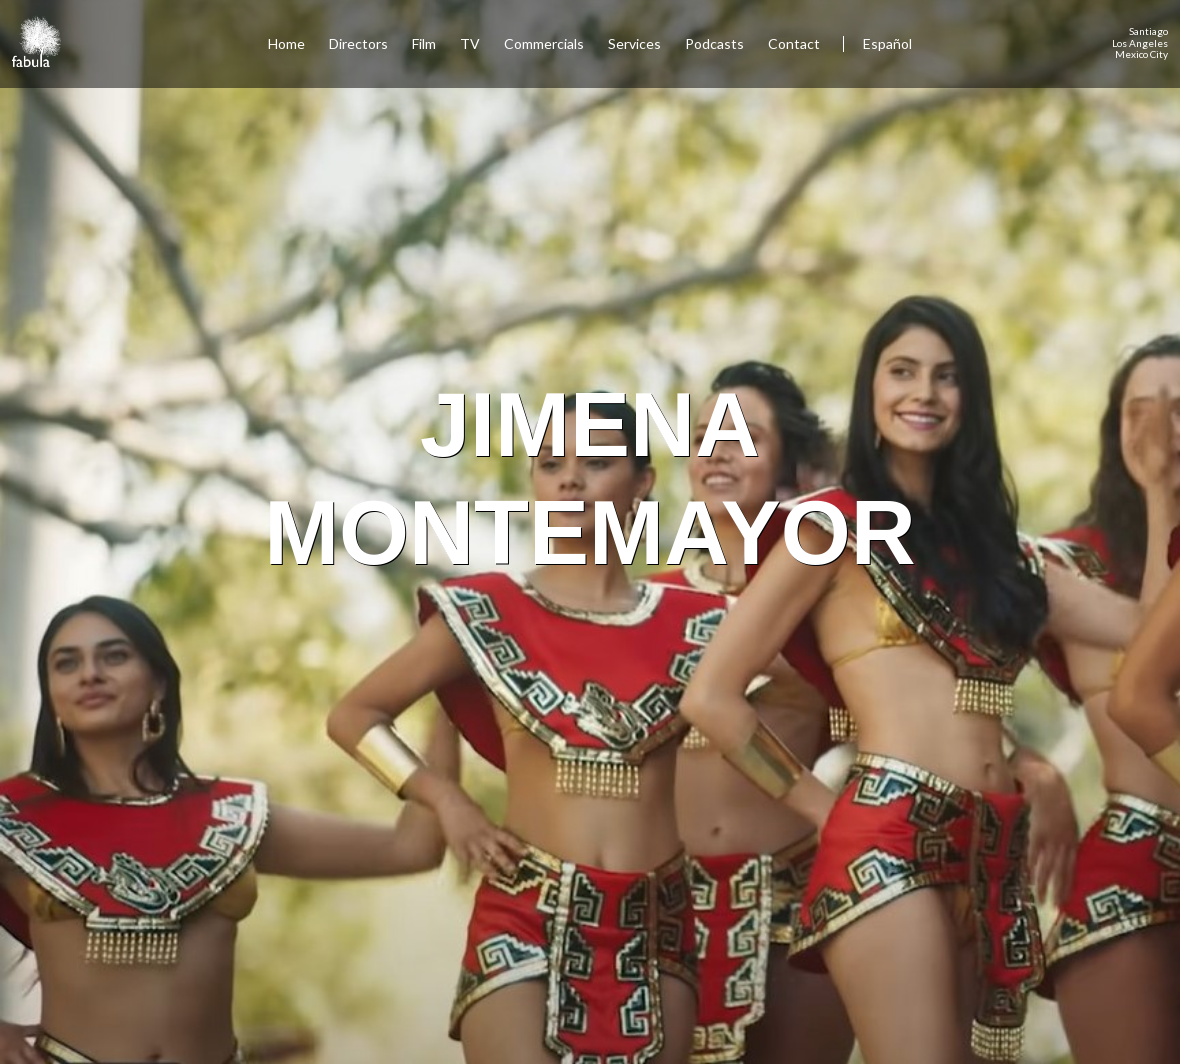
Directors (358, 43)
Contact (795, 43)
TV (470, 43)
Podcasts (714, 43)
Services (634, 43)
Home (286, 43)
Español (887, 43)
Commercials (544, 43)
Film (424, 43)
